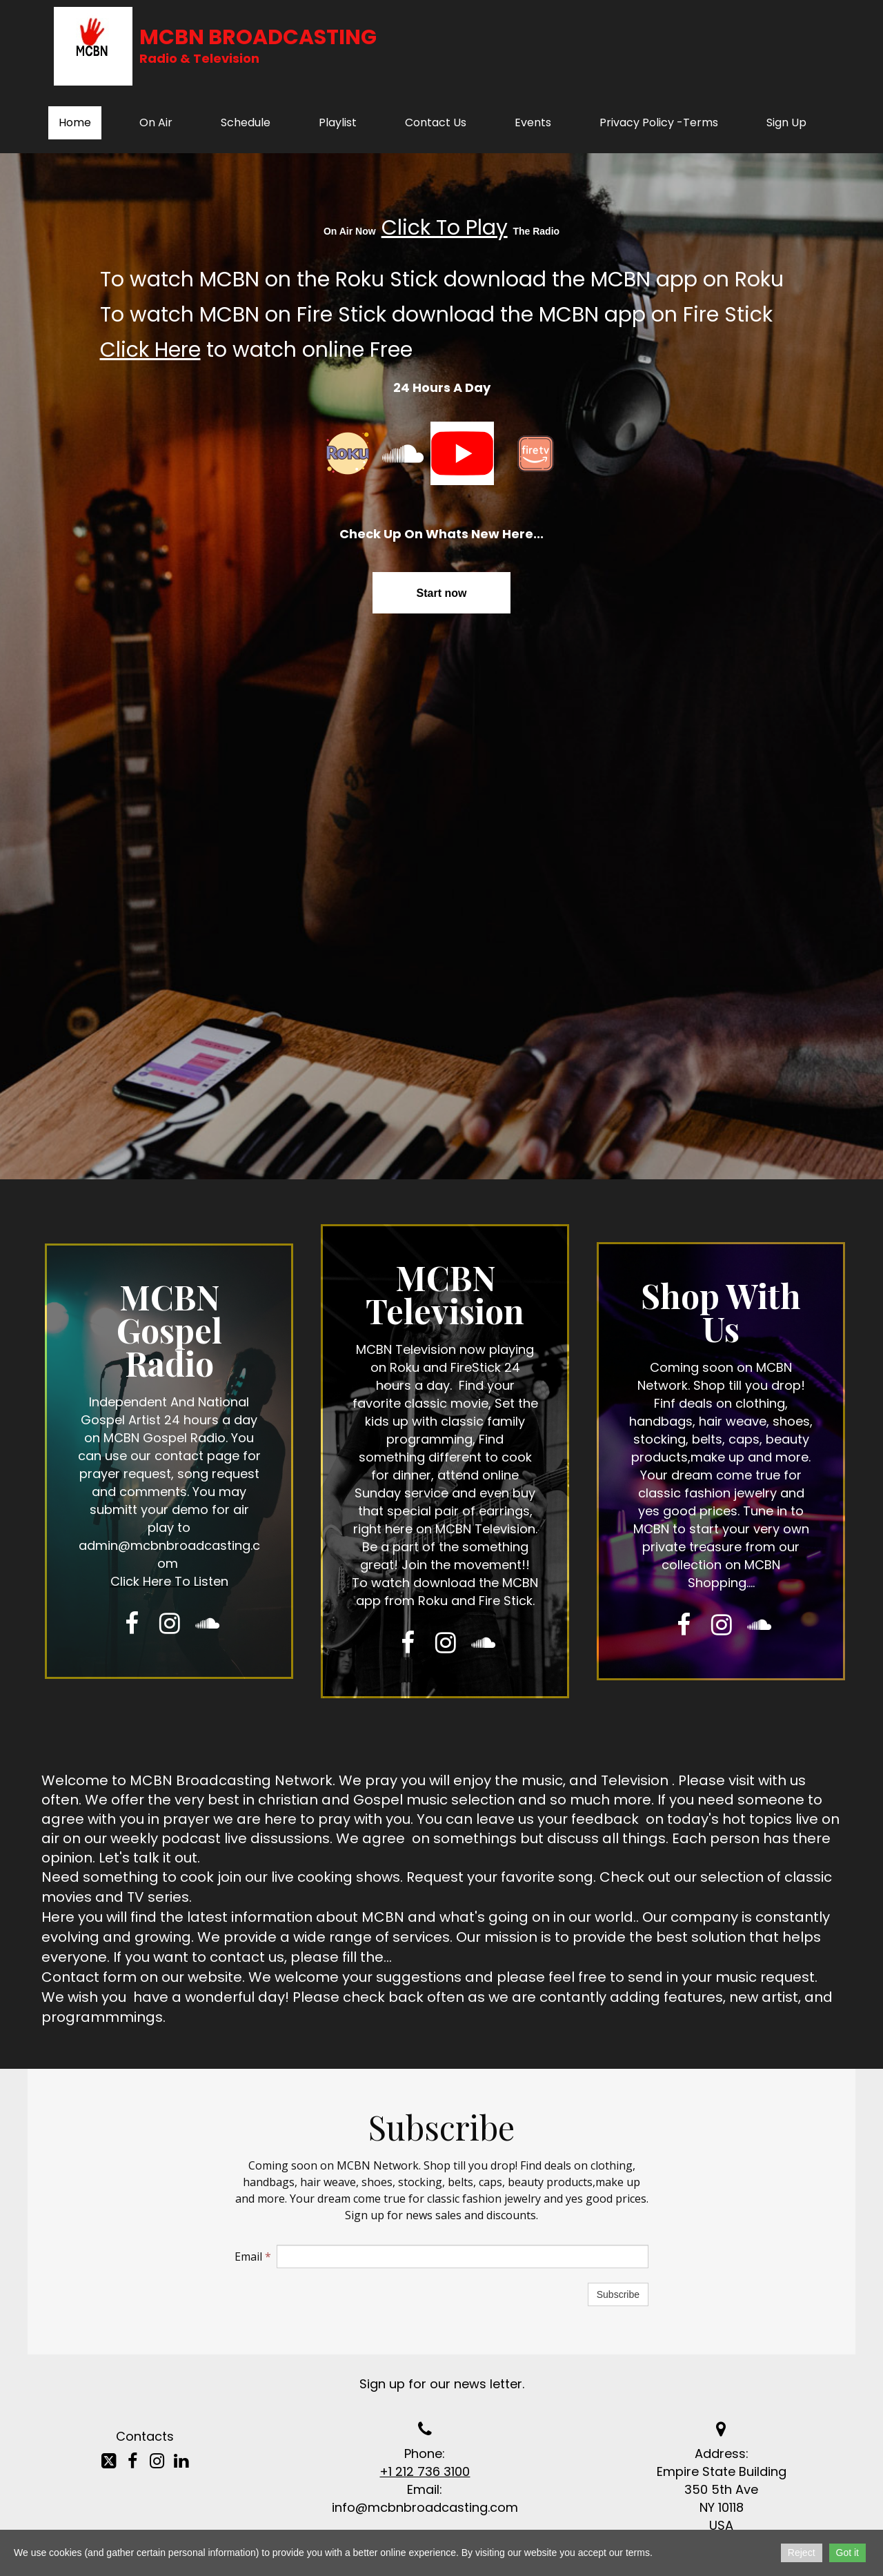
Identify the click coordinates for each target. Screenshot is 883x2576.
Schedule (245, 122)
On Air (155, 122)
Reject (801, 2552)
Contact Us (435, 122)
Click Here (150, 349)
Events (533, 122)
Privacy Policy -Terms (658, 122)
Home (75, 122)
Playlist (338, 122)
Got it (847, 2552)
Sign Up (786, 122)
